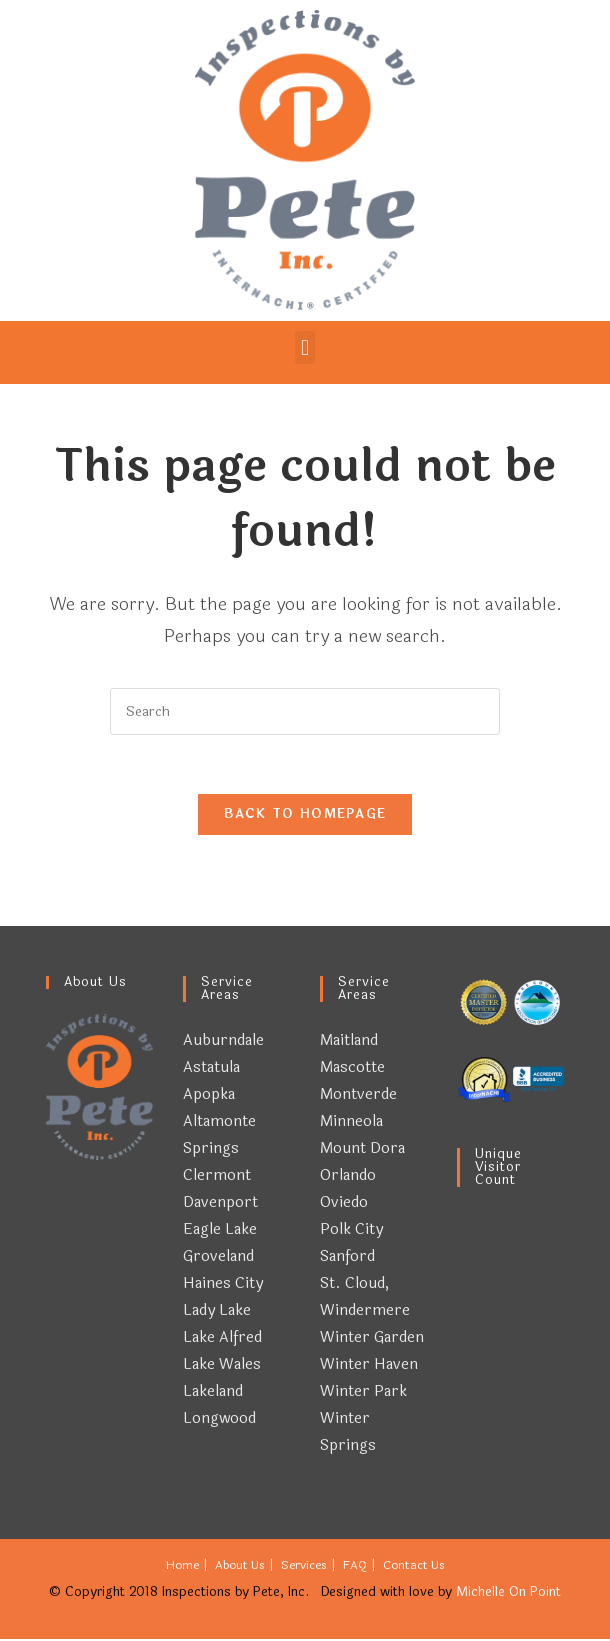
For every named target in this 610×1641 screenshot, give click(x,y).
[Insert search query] (305, 711)
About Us (240, 1567)
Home (182, 1567)
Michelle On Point (508, 1594)
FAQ (355, 1567)
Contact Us (414, 1567)
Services (304, 1567)
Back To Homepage (305, 816)
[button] (304, 347)
